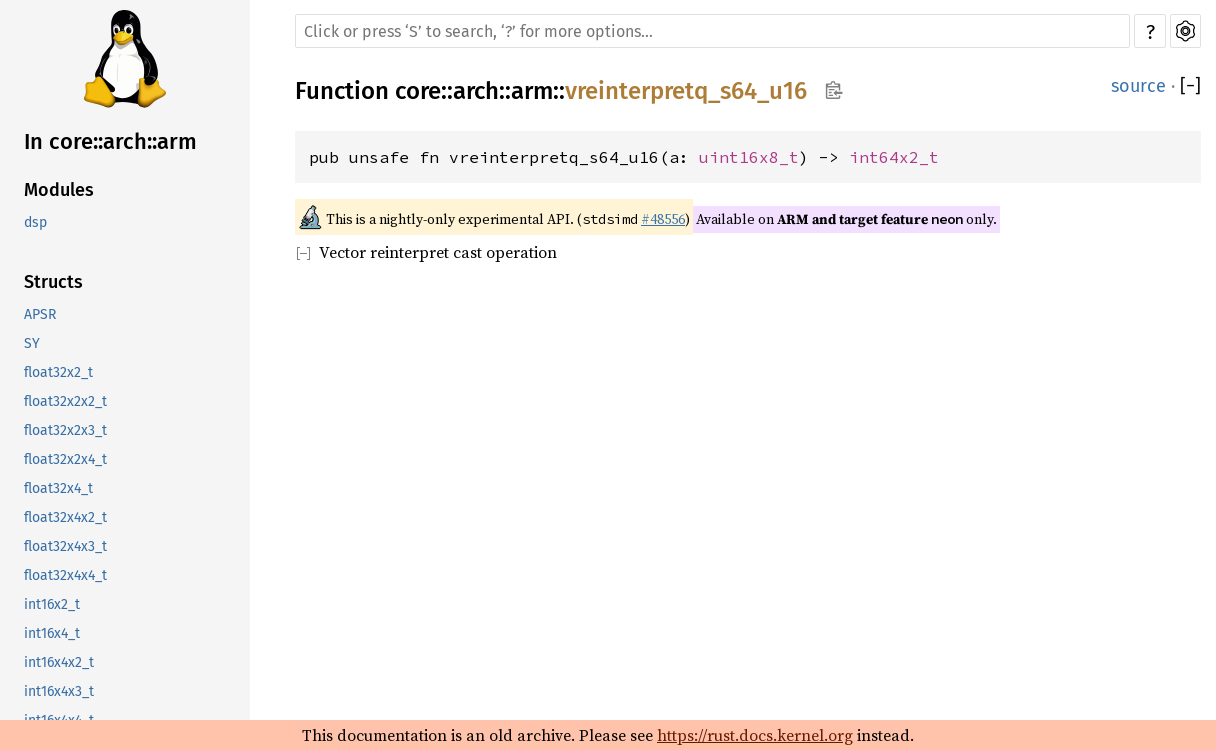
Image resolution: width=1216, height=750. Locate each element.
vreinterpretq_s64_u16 (686, 91)
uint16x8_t (749, 157)
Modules (59, 190)
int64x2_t (894, 157)
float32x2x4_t (65, 459)
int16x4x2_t (59, 662)
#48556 (663, 219)
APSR (40, 314)
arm (532, 91)
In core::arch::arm (110, 141)
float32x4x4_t (65, 575)
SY (32, 343)
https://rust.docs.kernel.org (755, 735)
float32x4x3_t (65, 546)
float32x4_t (58, 488)
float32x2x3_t (65, 430)
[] (1190, 86)
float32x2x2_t (65, 401)
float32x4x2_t (65, 517)
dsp (35, 222)
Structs (53, 282)
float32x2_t (58, 372)
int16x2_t (52, 604)
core (418, 91)
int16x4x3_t (59, 691)
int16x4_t (52, 633)
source (1138, 86)
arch (476, 91)
